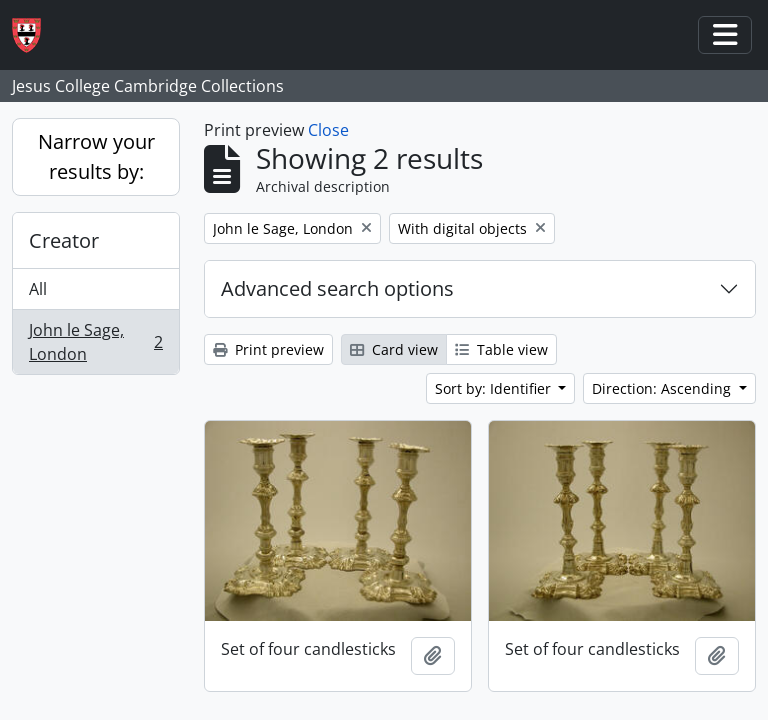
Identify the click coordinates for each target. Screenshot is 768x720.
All (38, 289)
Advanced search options (337, 288)
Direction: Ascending (663, 388)
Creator (64, 240)
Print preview (268, 349)
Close (328, 130)
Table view (501, 349)
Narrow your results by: (96, 156)
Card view (394, 349)
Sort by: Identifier (495, 388)
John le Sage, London (95, 342)
